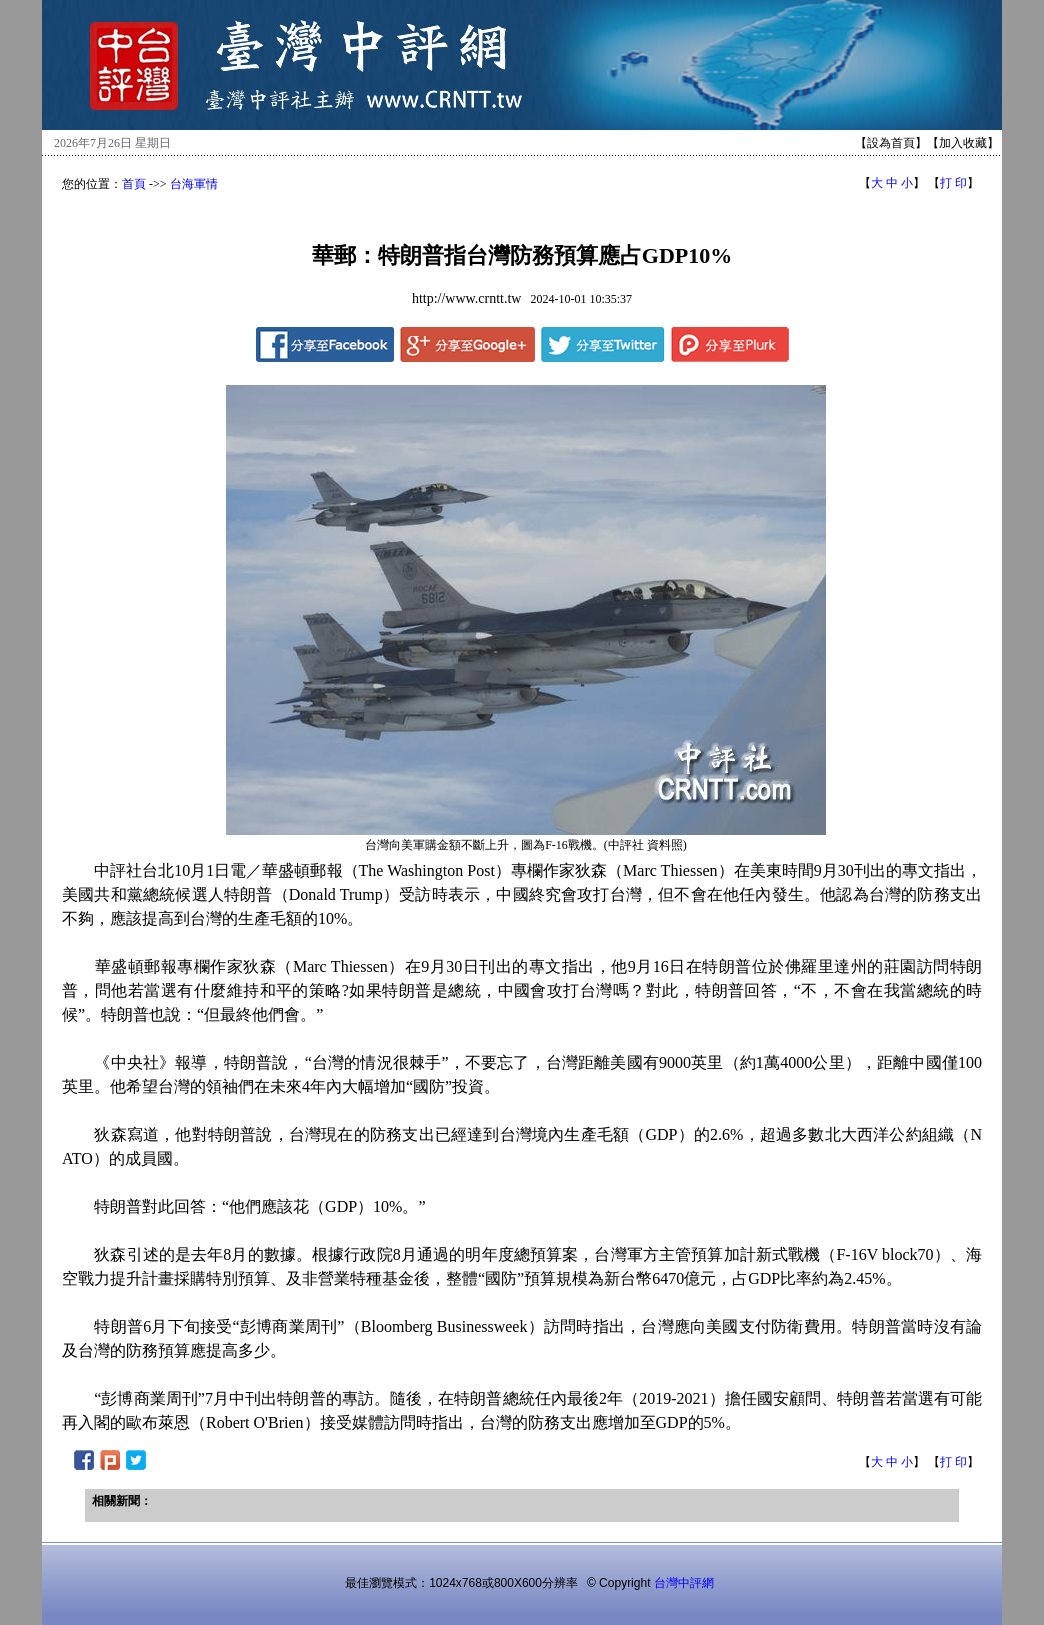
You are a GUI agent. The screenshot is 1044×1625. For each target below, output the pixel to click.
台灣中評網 (684, 1583)
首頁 (134, 184)
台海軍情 (194, 184)
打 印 (953, 183)
